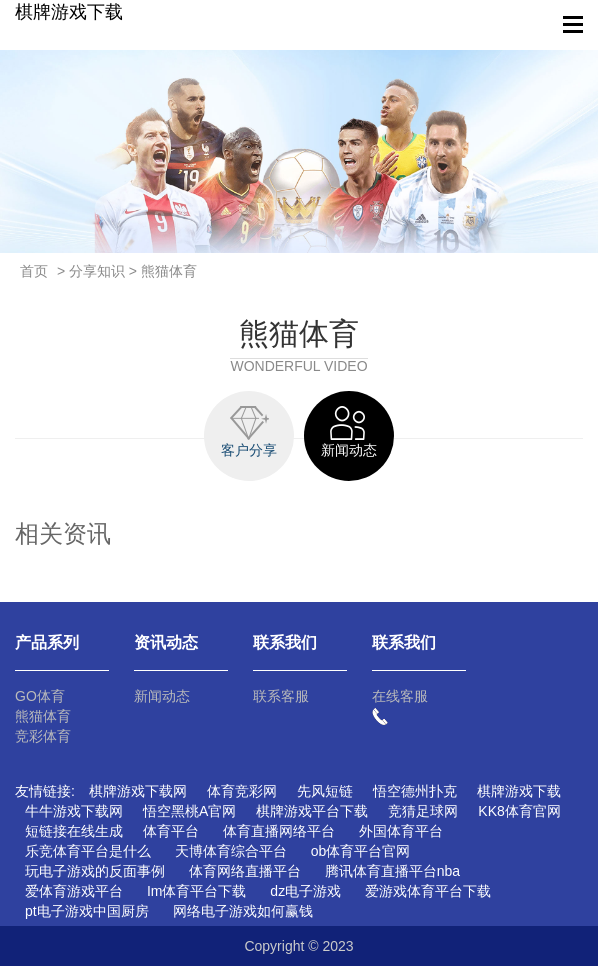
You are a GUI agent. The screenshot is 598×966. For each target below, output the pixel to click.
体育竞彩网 (242, 791)
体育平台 (171, 831)
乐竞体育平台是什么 (88, 851)
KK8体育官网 (519, 811)
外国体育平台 (401, 831)
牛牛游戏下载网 (74, 811)
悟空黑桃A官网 (189, 811)
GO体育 (40, 696)
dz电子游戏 (305, 891)
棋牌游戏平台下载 (312, 811)
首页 (34, 271)
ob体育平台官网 (361, 851)
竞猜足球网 (423, 811)
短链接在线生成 (74, 831)
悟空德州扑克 (415, 791)
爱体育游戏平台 (74, 891)
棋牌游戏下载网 (138, 791)
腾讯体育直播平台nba (392, 871)
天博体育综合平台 (231, 851)
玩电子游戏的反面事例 (95, 871)
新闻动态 (162, 696)
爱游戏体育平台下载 (428, 891)
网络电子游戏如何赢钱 (243, 911)
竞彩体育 (43, 736)
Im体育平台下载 (197, 891)
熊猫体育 (43, 716)
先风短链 (325, 791)
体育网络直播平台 (245, 871)
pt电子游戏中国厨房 (87, 911)
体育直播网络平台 (279, 831)
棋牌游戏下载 (69, 12)
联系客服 (281, 696)
